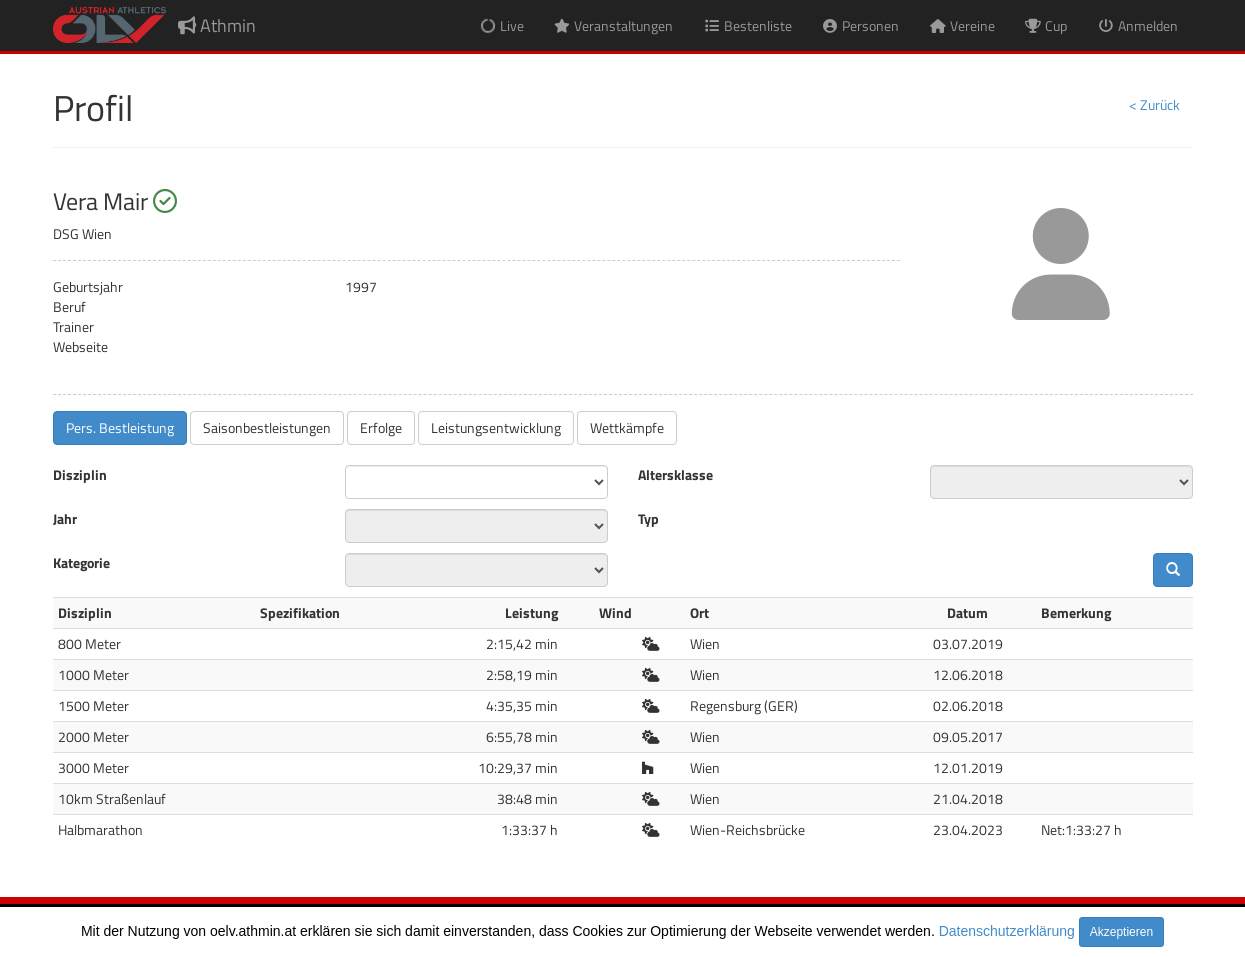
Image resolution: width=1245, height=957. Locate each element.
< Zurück (1154, 104)
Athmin (217, 25)
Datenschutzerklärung (1007, 931)
